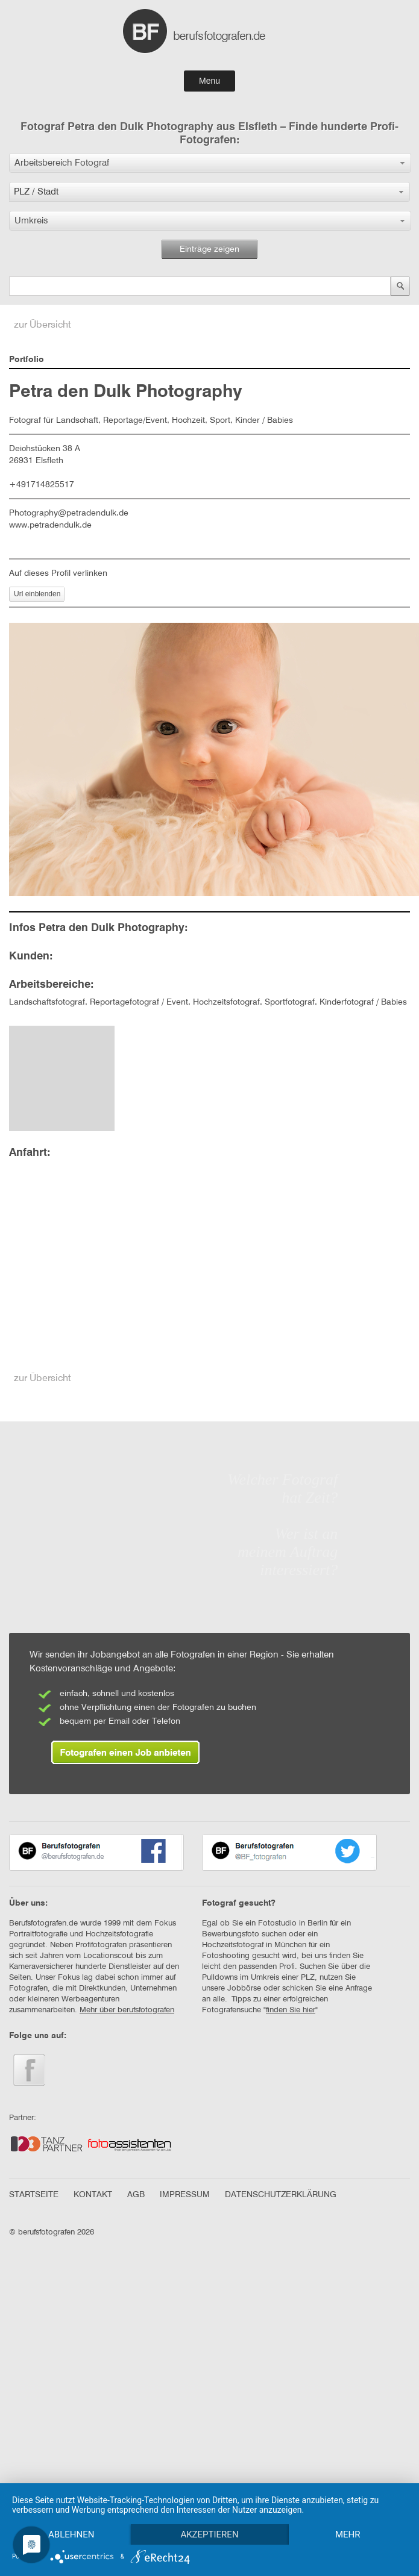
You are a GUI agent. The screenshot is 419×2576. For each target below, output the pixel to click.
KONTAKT (93, 2195)
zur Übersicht (42, 325)
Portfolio (26, 359)
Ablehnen (72, 2513)
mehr (71, 2533)
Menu (209, 81)
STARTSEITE (33, 2195)
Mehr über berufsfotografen (127, 2010)
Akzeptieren (211, 2513)
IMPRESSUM (185, 2195)
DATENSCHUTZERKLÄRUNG (280, 2195)
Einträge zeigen (209, 249)
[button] (210, 163)
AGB (136, 2195)
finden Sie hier (290, 2010)
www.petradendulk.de (50, 525)
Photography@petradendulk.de (68, 513)
